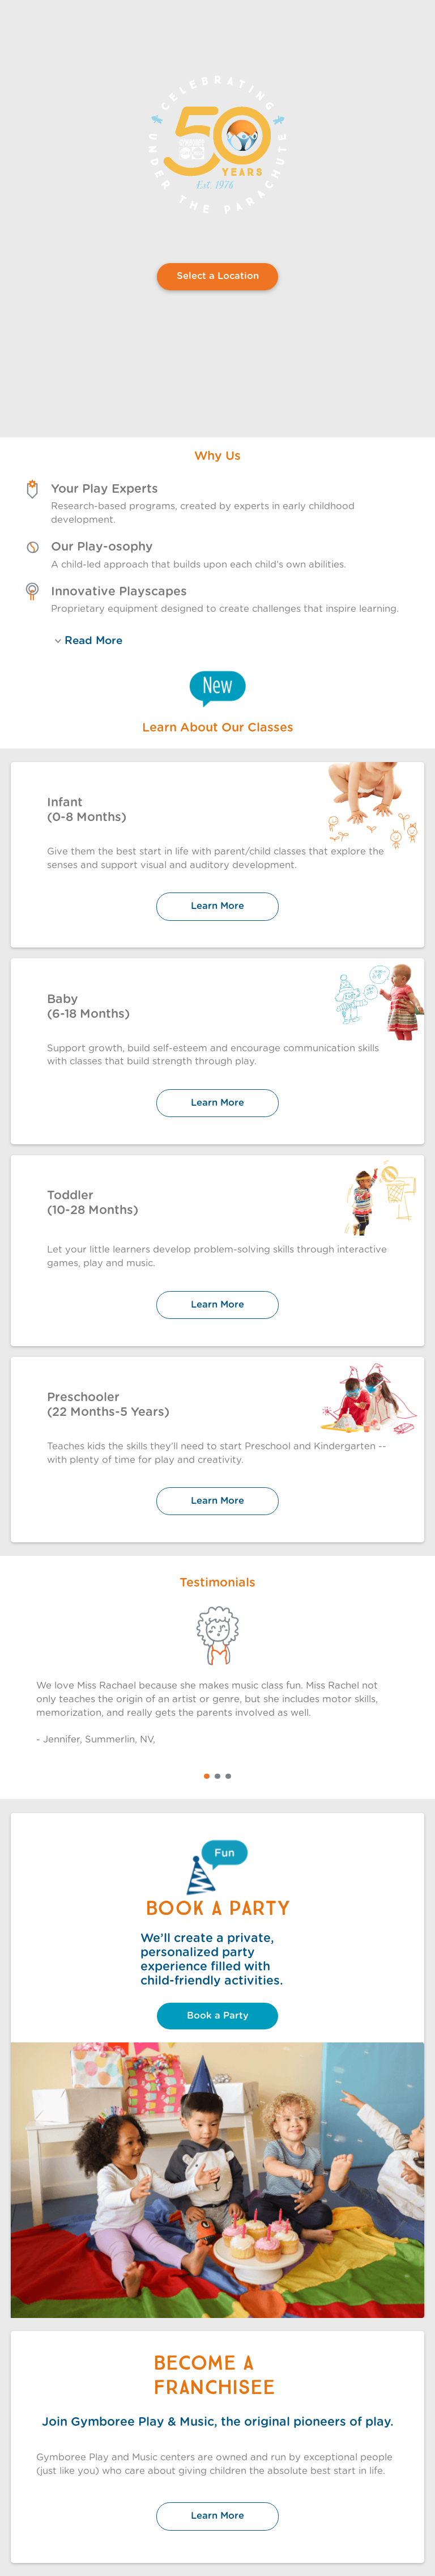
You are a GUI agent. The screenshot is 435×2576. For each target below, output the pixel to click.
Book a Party (218, 2015)
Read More (88, 641)
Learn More (217, 906)
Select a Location (218, 276)
